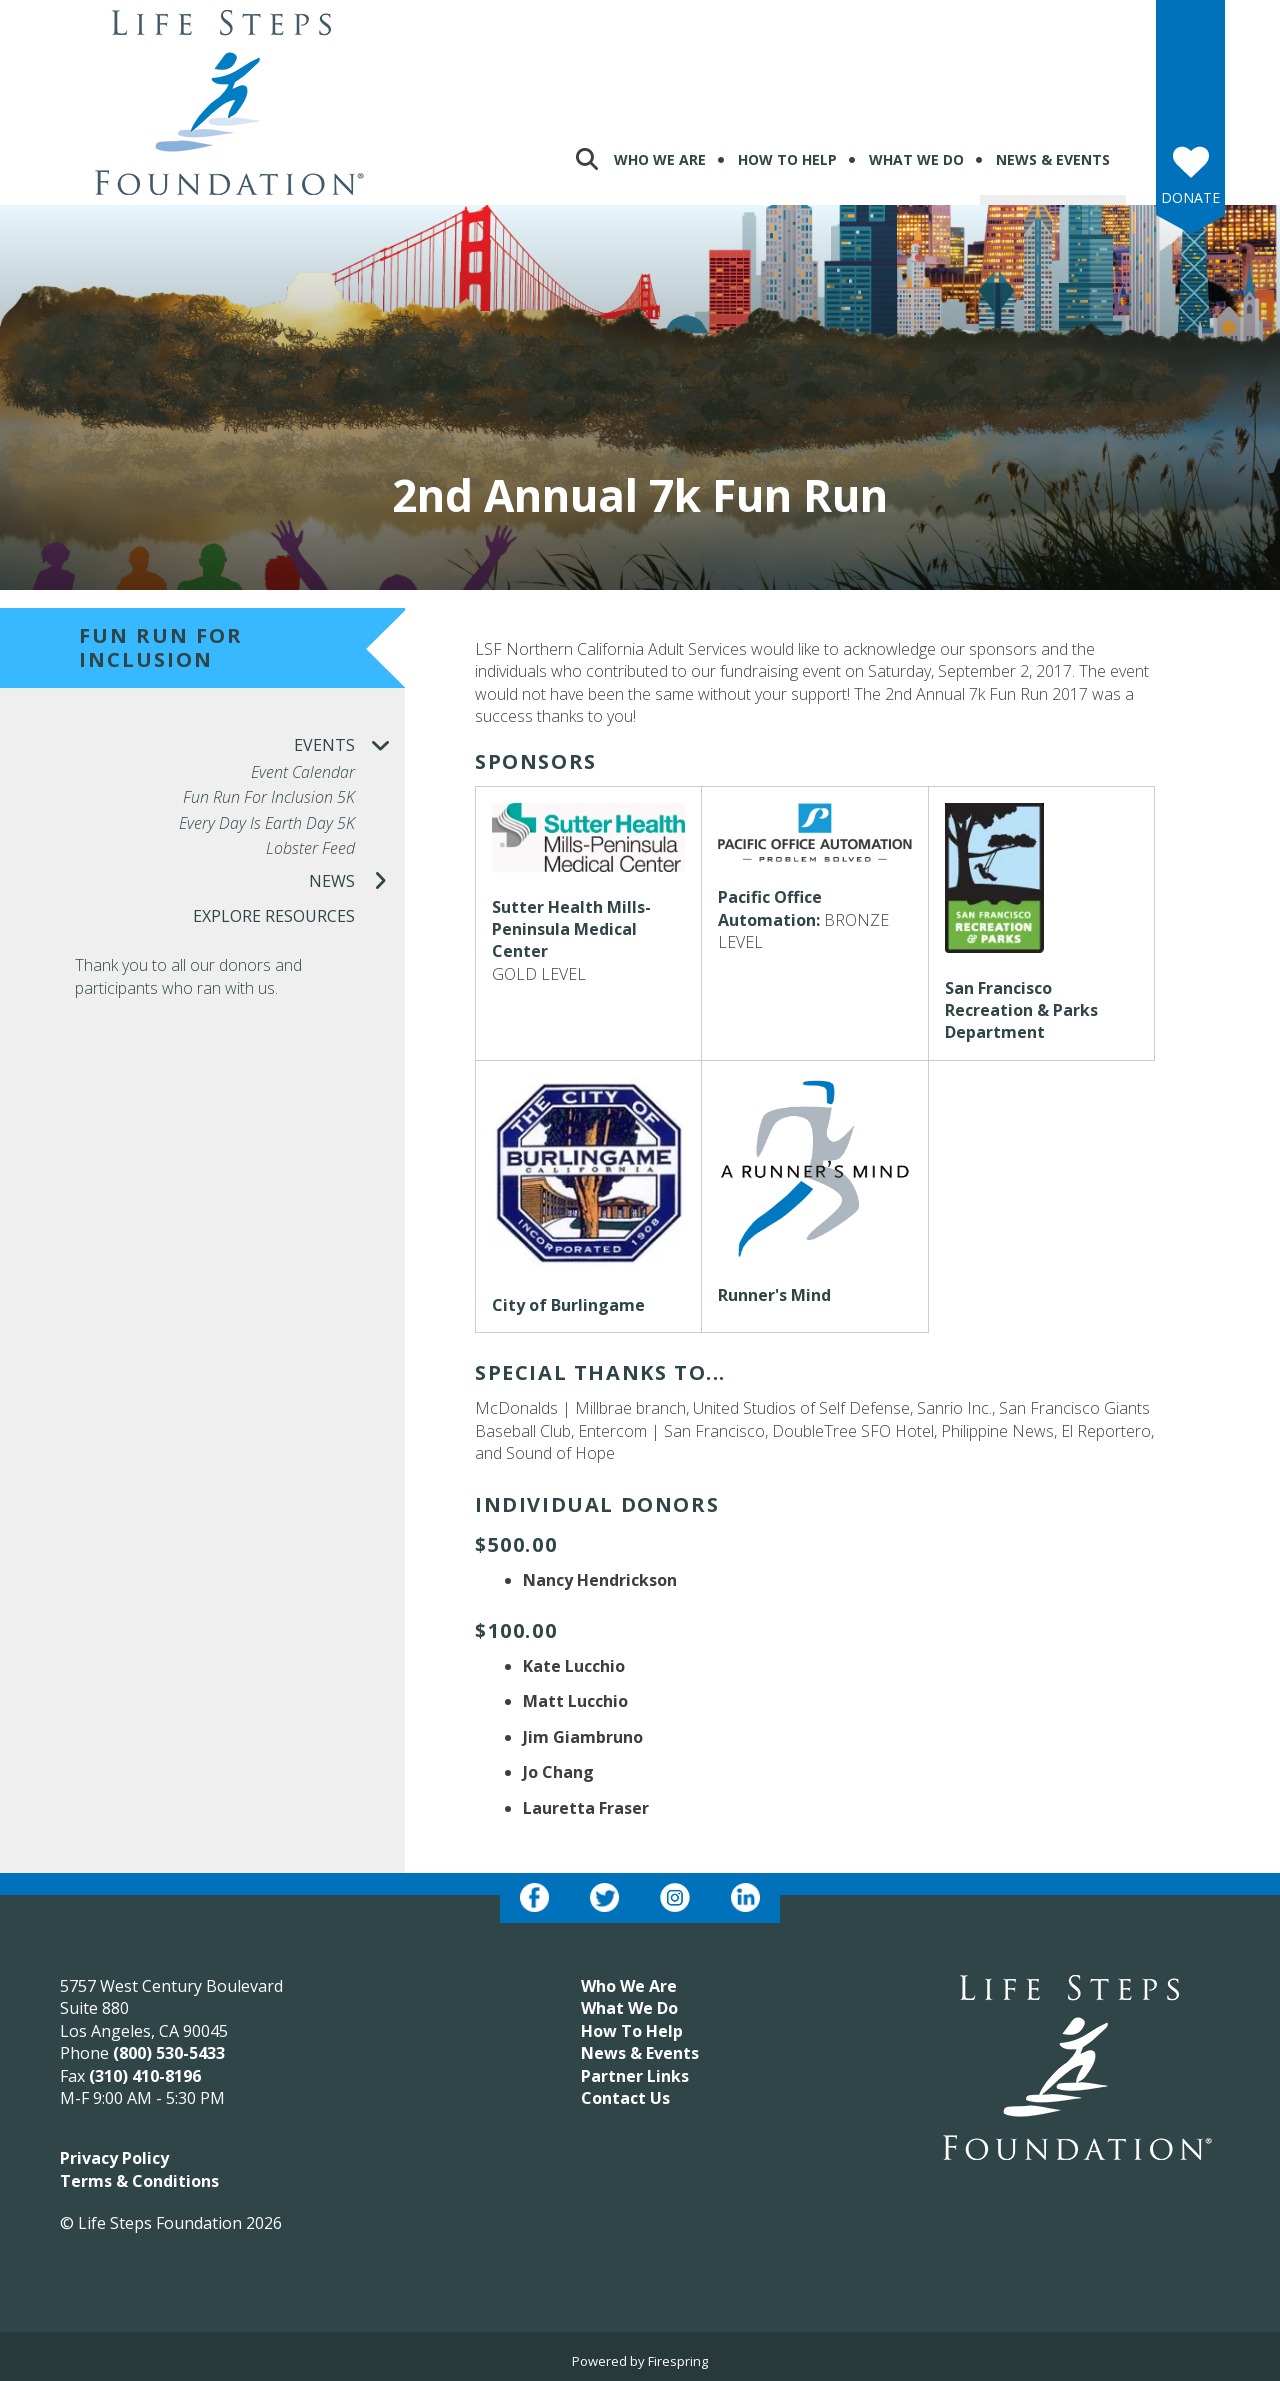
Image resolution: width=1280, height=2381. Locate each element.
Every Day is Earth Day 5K (267, 823)
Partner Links (635, 2076)
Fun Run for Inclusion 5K (269, 797)
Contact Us (625, 2098)
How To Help (787, 159)
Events (349, 745)
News (357, 881)
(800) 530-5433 (169, 2053)
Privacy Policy (114, 2158)
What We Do (916, 159)
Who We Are (660, 159)
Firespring (678, 2361)
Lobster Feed (310, 848)
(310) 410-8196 (145, 2076)
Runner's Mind (774, 1295)
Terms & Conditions (139, 2181)
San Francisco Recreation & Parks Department (1021, 1010)
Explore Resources (274, 916)
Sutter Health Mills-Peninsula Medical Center (571, 929)
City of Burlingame (568, 1305)
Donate (1190, 197)
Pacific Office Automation (770, 908)
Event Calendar (303, 772)
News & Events (1053, 159)
